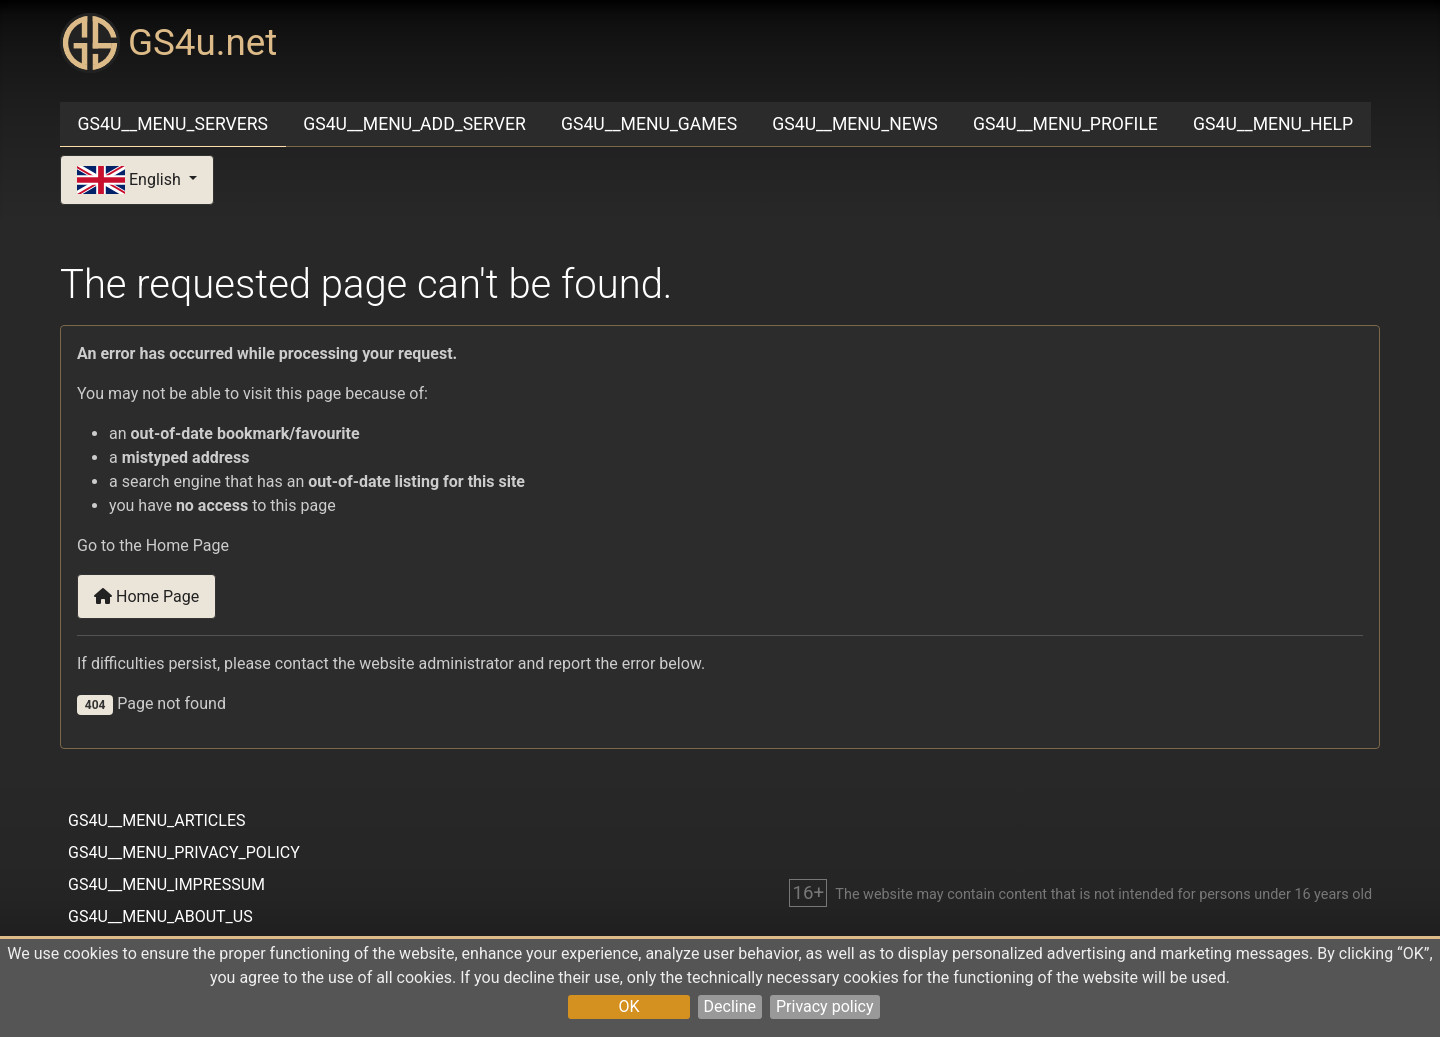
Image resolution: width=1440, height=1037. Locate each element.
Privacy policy (825, 1006)
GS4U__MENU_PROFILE (1065, 124)
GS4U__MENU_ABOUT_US (160, 916)
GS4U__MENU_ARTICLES (156, 820)
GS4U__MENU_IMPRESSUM (166, 884)
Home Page (146, 596)
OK (628, 1006)
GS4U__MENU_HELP (1273, 124)
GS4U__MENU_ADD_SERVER (414, 124)
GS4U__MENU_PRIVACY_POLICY (184, 852)
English (131, 180)
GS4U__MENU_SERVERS (173, 124)
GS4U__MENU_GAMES (649, 124)
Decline (730, 1006)
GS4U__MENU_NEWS (854, 124)
